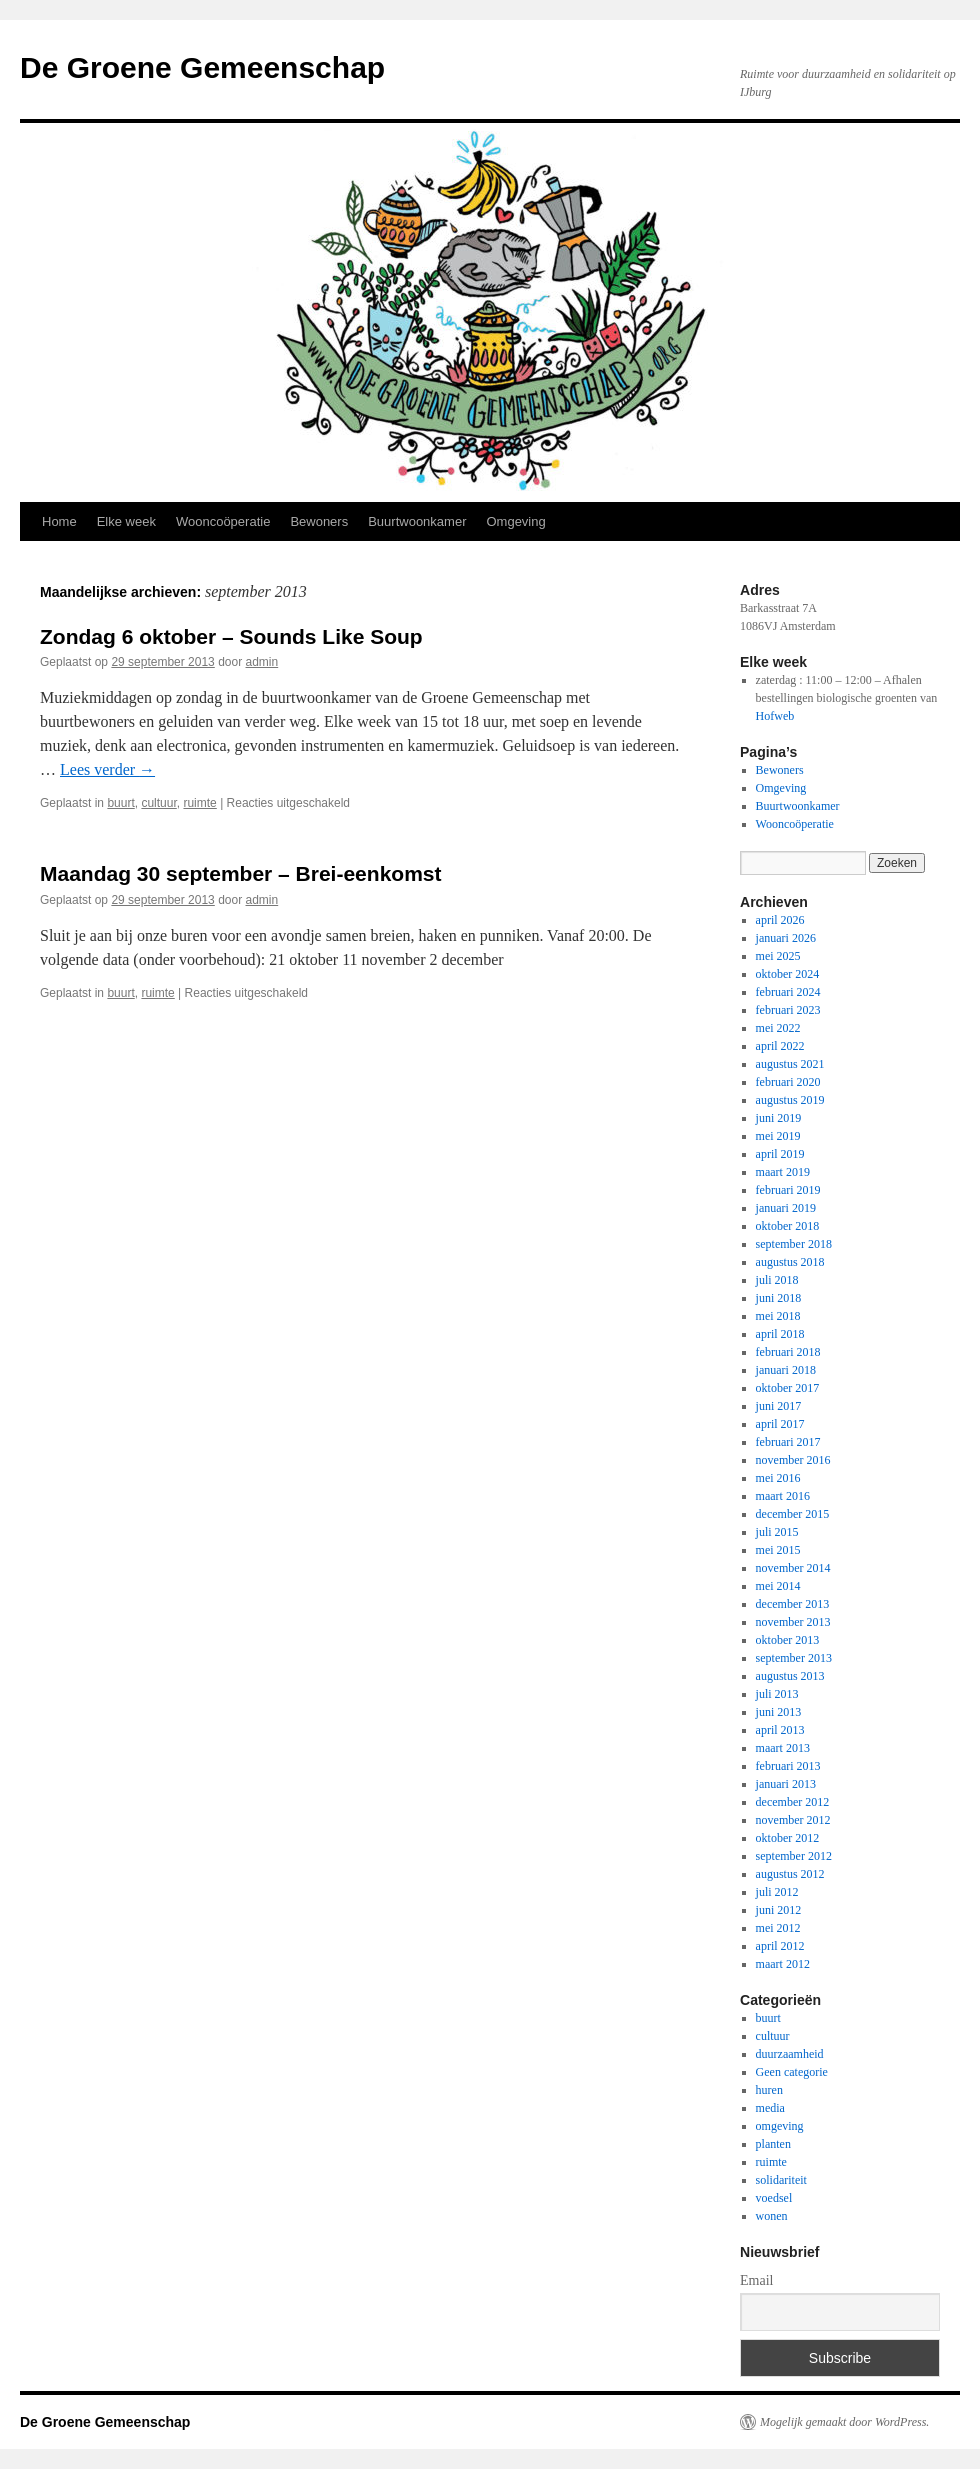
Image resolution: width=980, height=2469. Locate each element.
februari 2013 (788, 1766)
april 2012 (780, 1946)
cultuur (158, 803)
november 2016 (793, 1460)
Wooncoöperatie (223, 521)
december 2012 (793, 1802)
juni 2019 (779, 1118)
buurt (120, 803)
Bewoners (319, 521)
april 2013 (780, 1730)
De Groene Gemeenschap (202, 67)
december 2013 (793, 1604)
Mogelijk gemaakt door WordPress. (844, 2422)
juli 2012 (777, 1892)
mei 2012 (778, 1928)
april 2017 (780, 1424)
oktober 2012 (788, 1838)
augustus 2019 (790, 1100)
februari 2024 (788, 992)
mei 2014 (778, 1586)
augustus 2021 (790, 1064)
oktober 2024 (788, 974)
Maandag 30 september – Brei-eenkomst (240, 873)
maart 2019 (783, 1172)
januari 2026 (786, 938)
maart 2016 (783, 1496)
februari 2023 (788, 1010)
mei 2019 (778, 1136)
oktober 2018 (788, 1226)
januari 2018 (786, 1370)
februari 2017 (788, 1442)
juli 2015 (777, 1532)
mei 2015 (778, 1550)
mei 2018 (778, 1316)
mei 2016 (778, 1478)
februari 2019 (788, 1190)
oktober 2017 (788, 1388)
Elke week (126, 521)
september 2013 (794, 1658)
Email (756, 2280)
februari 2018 (788, 1352)
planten (773, 2144)
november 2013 (793, 1622)
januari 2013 (786, 1784)
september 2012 (794, 1856)
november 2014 (793, 1568)
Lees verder (107, 769)
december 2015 (793, 1514)
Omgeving (515, 521)
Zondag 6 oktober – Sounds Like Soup (231, 636)
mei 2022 (778, 1028)
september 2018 (794, 1244)
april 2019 (780, 1154)
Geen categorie (792, 2072)
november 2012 (793, 1820)
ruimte (199, 803)
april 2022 (780, 1046)
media (770, 2108)
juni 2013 (779, 1712)
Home (59, 521)
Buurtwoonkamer (417, 521)
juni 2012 (779, 1910)
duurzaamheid (790, 2054)
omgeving (780, 2126)
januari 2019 (786, 1208)
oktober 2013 (788, 1640)
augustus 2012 (790, 1874)
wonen (772, 2216)
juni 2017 (779, 1406)
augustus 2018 (790, 1262)
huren (769, 2090)
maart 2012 (783, 1964)
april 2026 (780, 920)
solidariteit (781, 2180)
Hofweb (775, 716)
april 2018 (780, 1334)
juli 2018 (777, 1280)
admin (262, 662)
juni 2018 (779, 1298)
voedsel (774, 2198)
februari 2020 (788, 1082)
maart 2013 (783, 1748)
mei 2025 (778, 956)
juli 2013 (777, 1694)
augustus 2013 (790, 1676)
